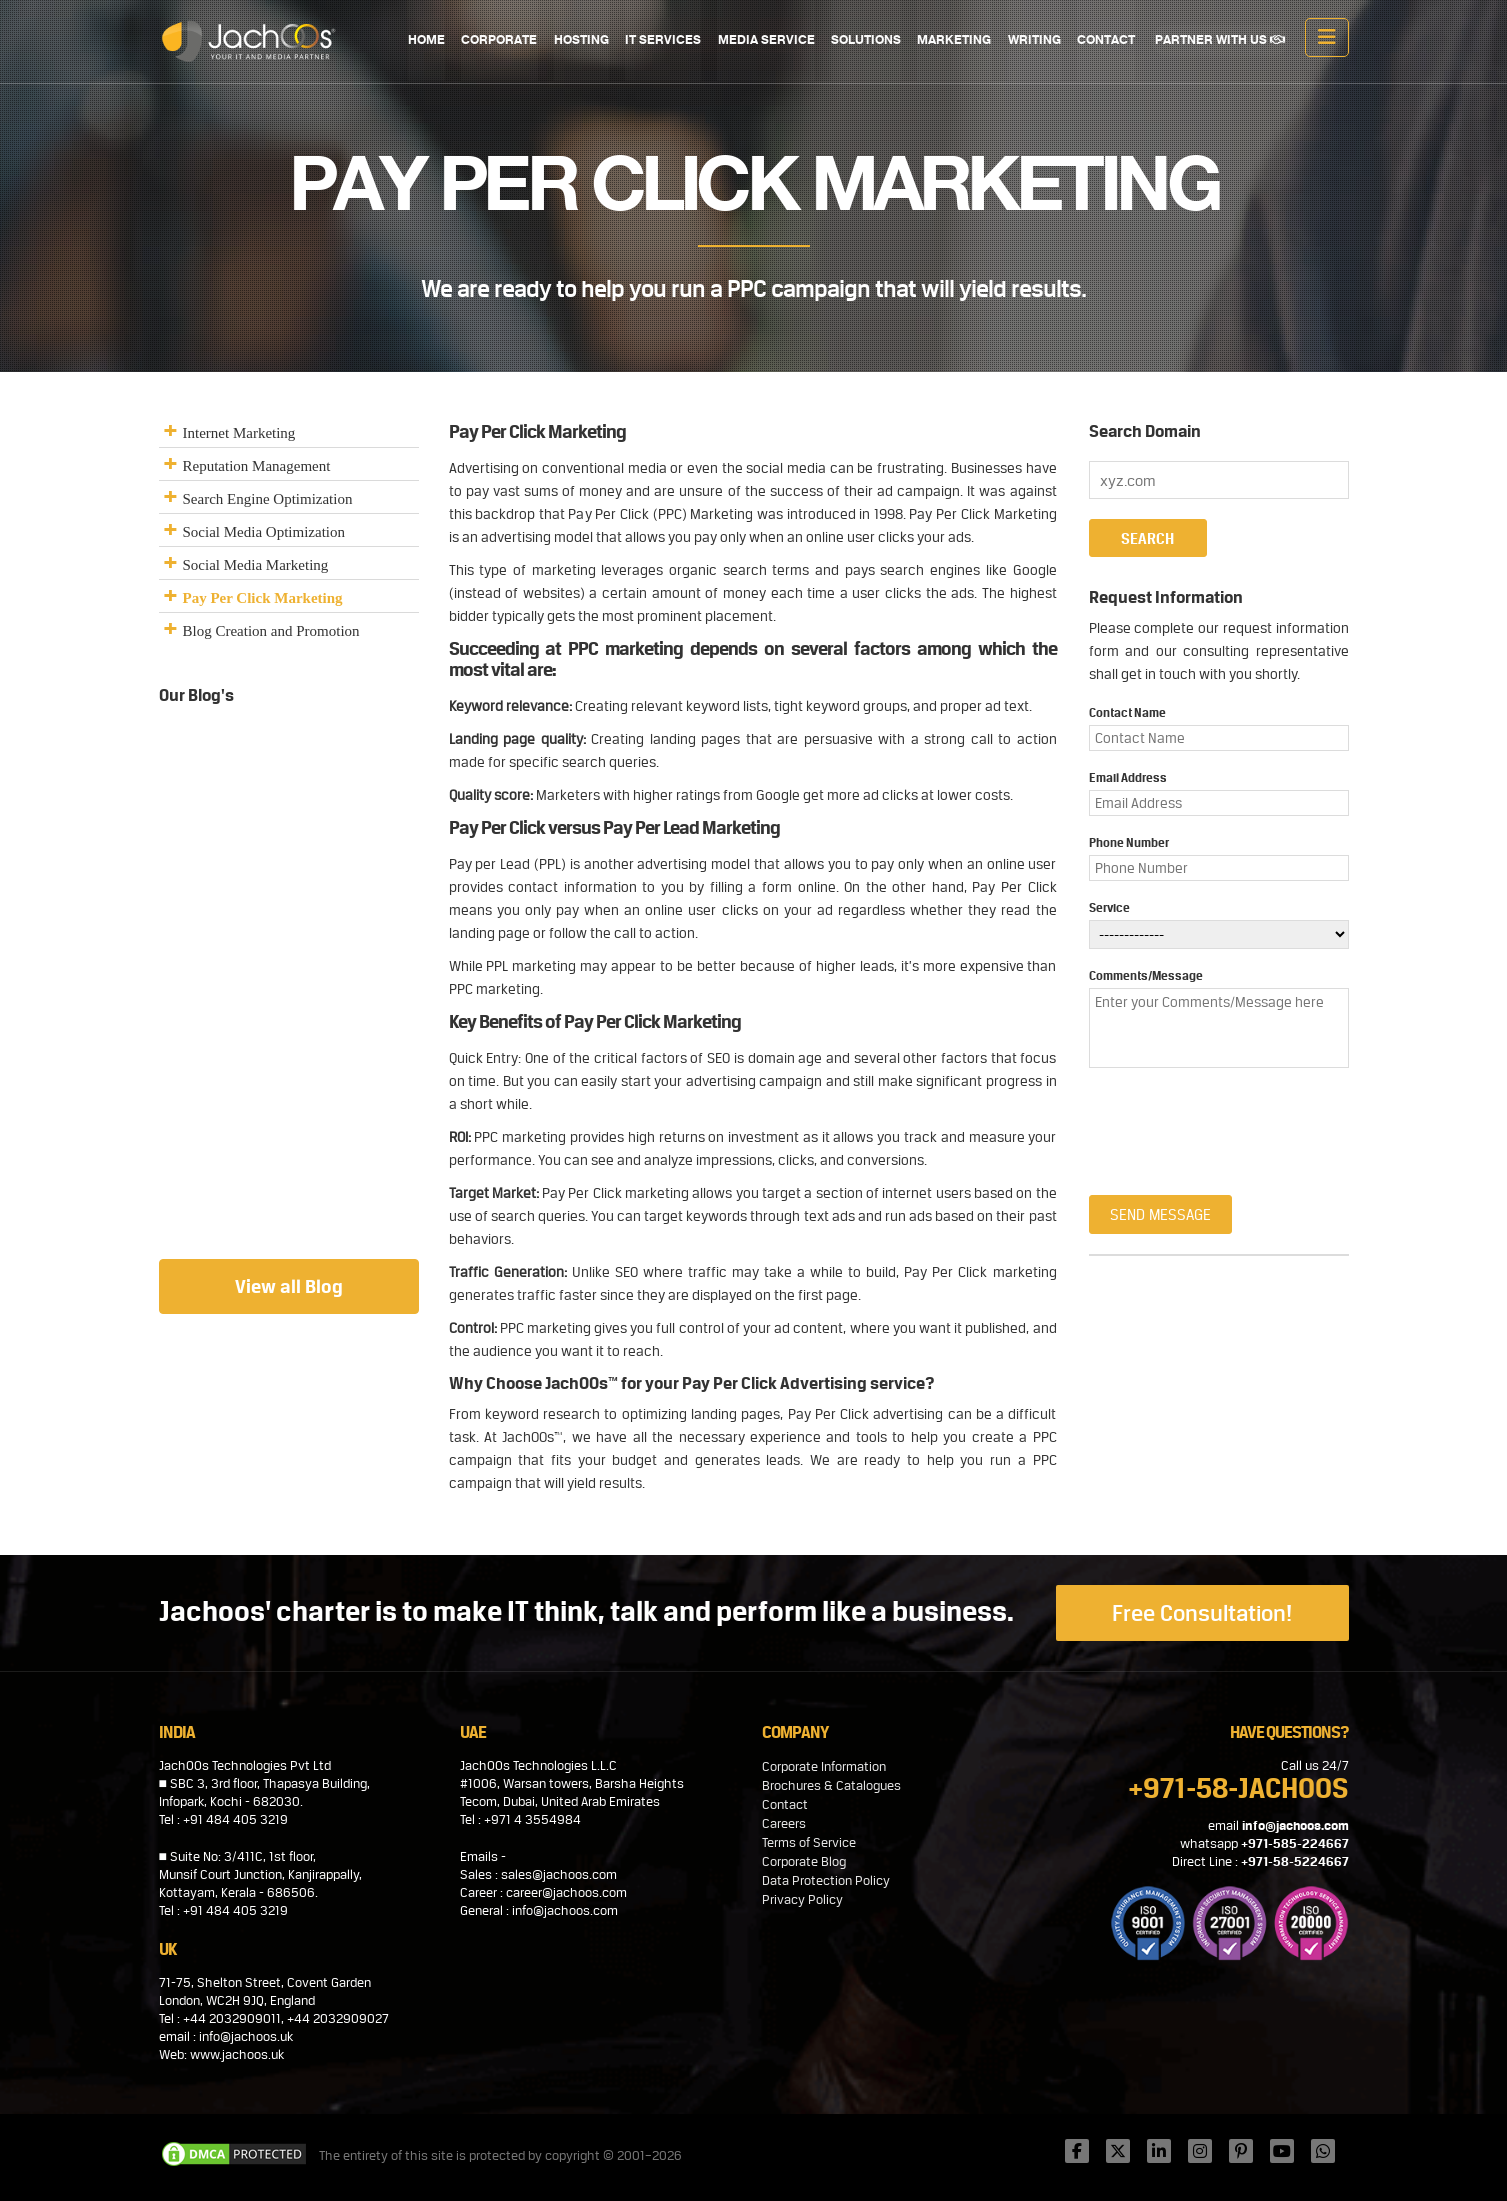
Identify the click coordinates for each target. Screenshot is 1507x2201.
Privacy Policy (802, 1899)
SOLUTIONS (867, 41)
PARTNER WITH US (1220, 41)
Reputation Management (257, 466)
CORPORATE (502, 41)
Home (429, 41)
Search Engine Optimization (268, 499)
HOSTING (583, 41)
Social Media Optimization (264, 532)
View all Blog (289, 1286)
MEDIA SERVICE (767, 41)
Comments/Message (1146, 976)
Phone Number (1129, 843)
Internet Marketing (239, 433)
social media (784, 468)
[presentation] (1206, 1122)
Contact (785, 1804)
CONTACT (1106, 41)
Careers (784, 1823)
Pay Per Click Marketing (263, 598)
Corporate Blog (804, 1861)
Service (1109, 908)
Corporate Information (824, 1766)
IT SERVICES (665, 41)
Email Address (1128, 778)
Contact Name (1127, 713)
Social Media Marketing (256, 565)
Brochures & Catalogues (831, 1785)
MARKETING (955, 41)
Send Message (1160, 1214)
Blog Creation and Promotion (271, 631)
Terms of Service (809, 1842)
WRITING (1034, 41)
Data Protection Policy (826, 1880)
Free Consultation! (1202, 1613)
